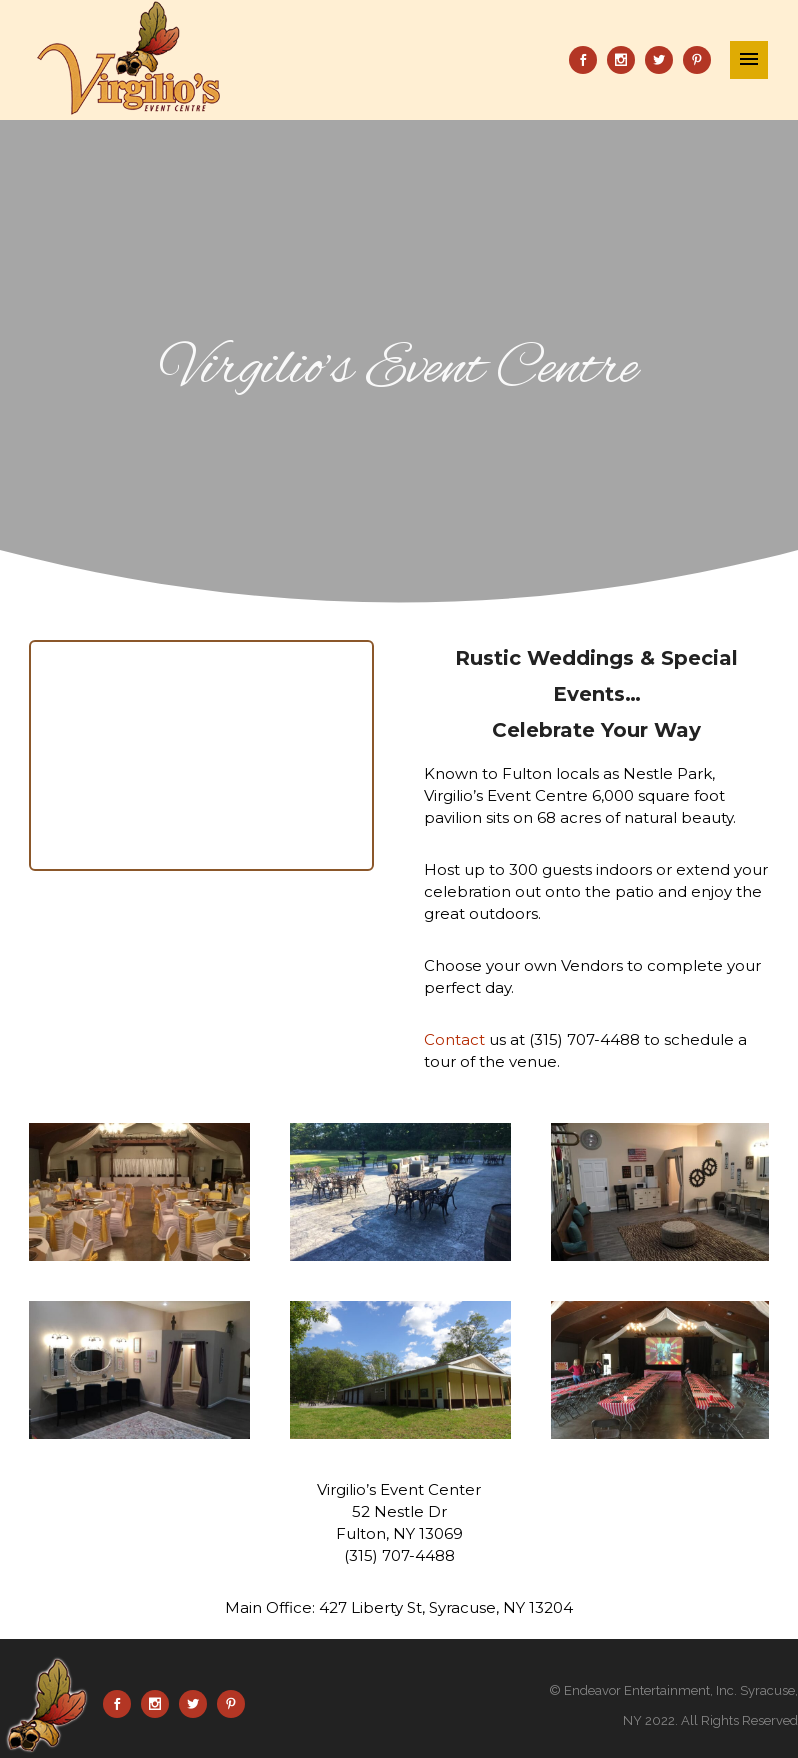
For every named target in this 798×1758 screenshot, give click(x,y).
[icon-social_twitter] (664, 60)
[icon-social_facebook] (588, 60)
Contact (454, 1039)
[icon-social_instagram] (626, 60)
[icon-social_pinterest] (697, 60)
